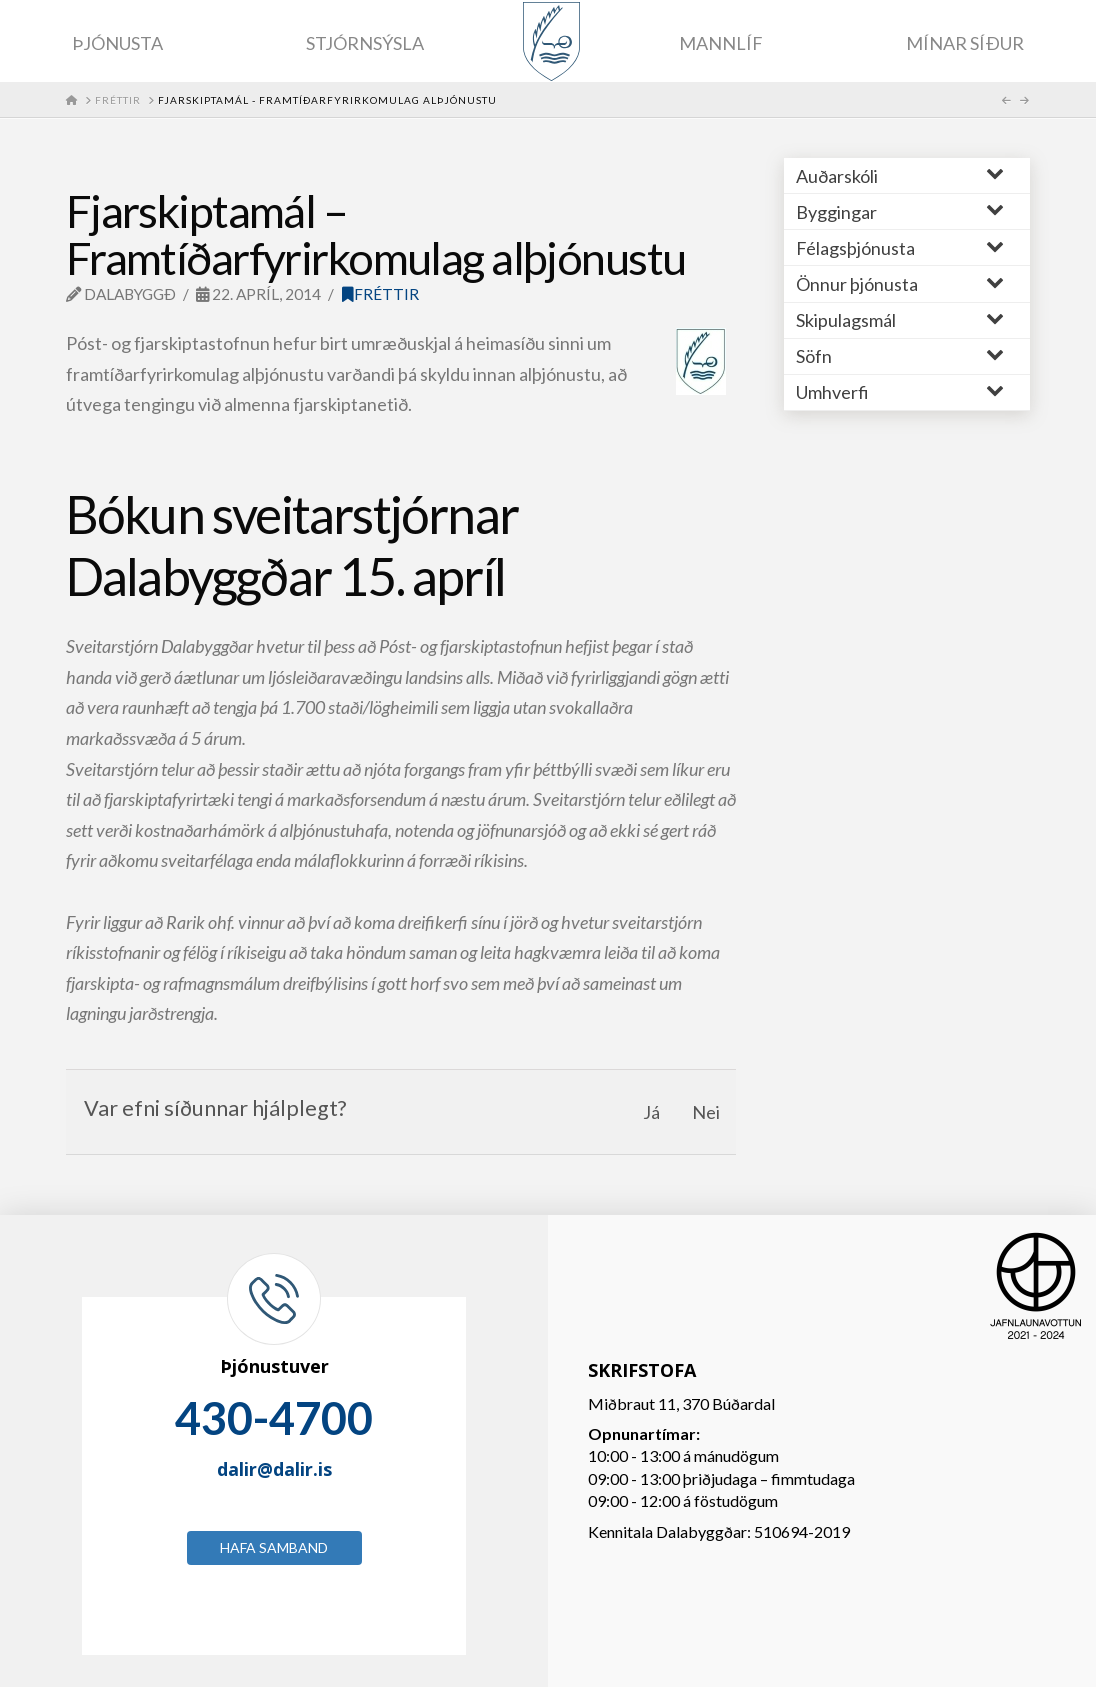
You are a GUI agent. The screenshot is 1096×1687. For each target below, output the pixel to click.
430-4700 (274, 1418)
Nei (706, 1112)
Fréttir (380, 294)
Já (651, 1112)
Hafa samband (274, 1547)
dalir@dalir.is (274, 1469)
